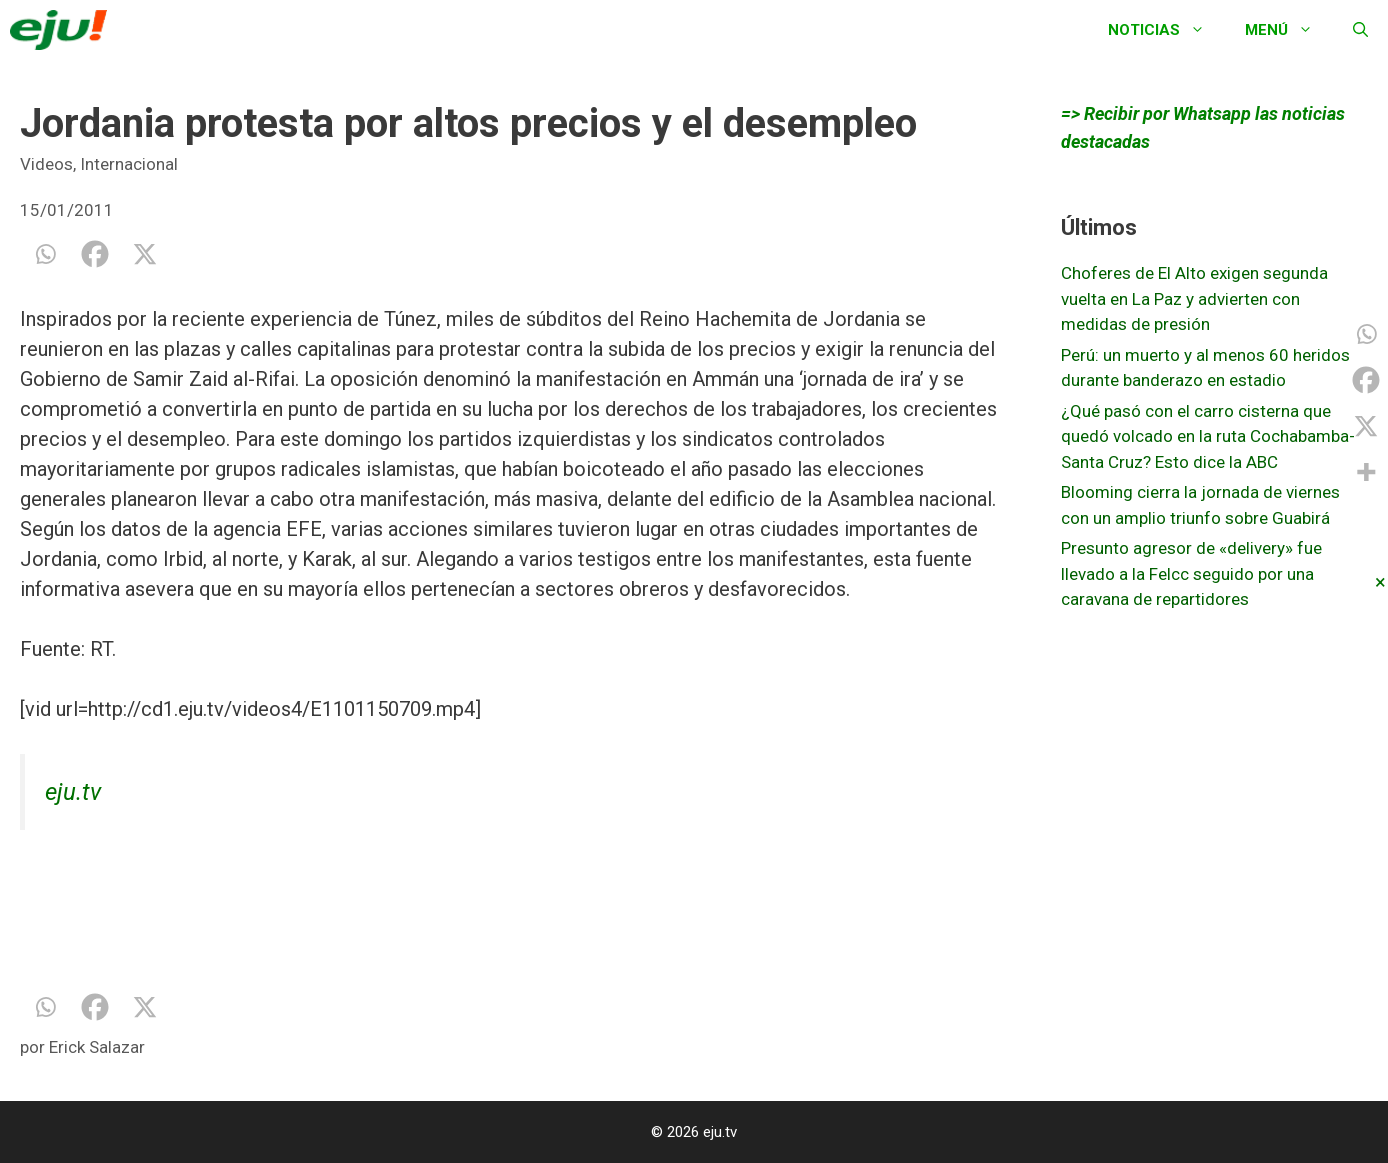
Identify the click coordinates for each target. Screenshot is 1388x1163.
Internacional (129, 164)
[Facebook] (95, 254)
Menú (1289, 30)
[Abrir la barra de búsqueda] (1360, 30)
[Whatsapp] (45, 254)
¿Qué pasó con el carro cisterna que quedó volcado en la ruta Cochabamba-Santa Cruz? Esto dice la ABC (1208, 436)
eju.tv (73, 792)
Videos (46, 164)
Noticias (1166, 30)
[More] (1366, 472)
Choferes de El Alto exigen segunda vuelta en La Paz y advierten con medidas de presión (1194, 298)
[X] (145, 254)
